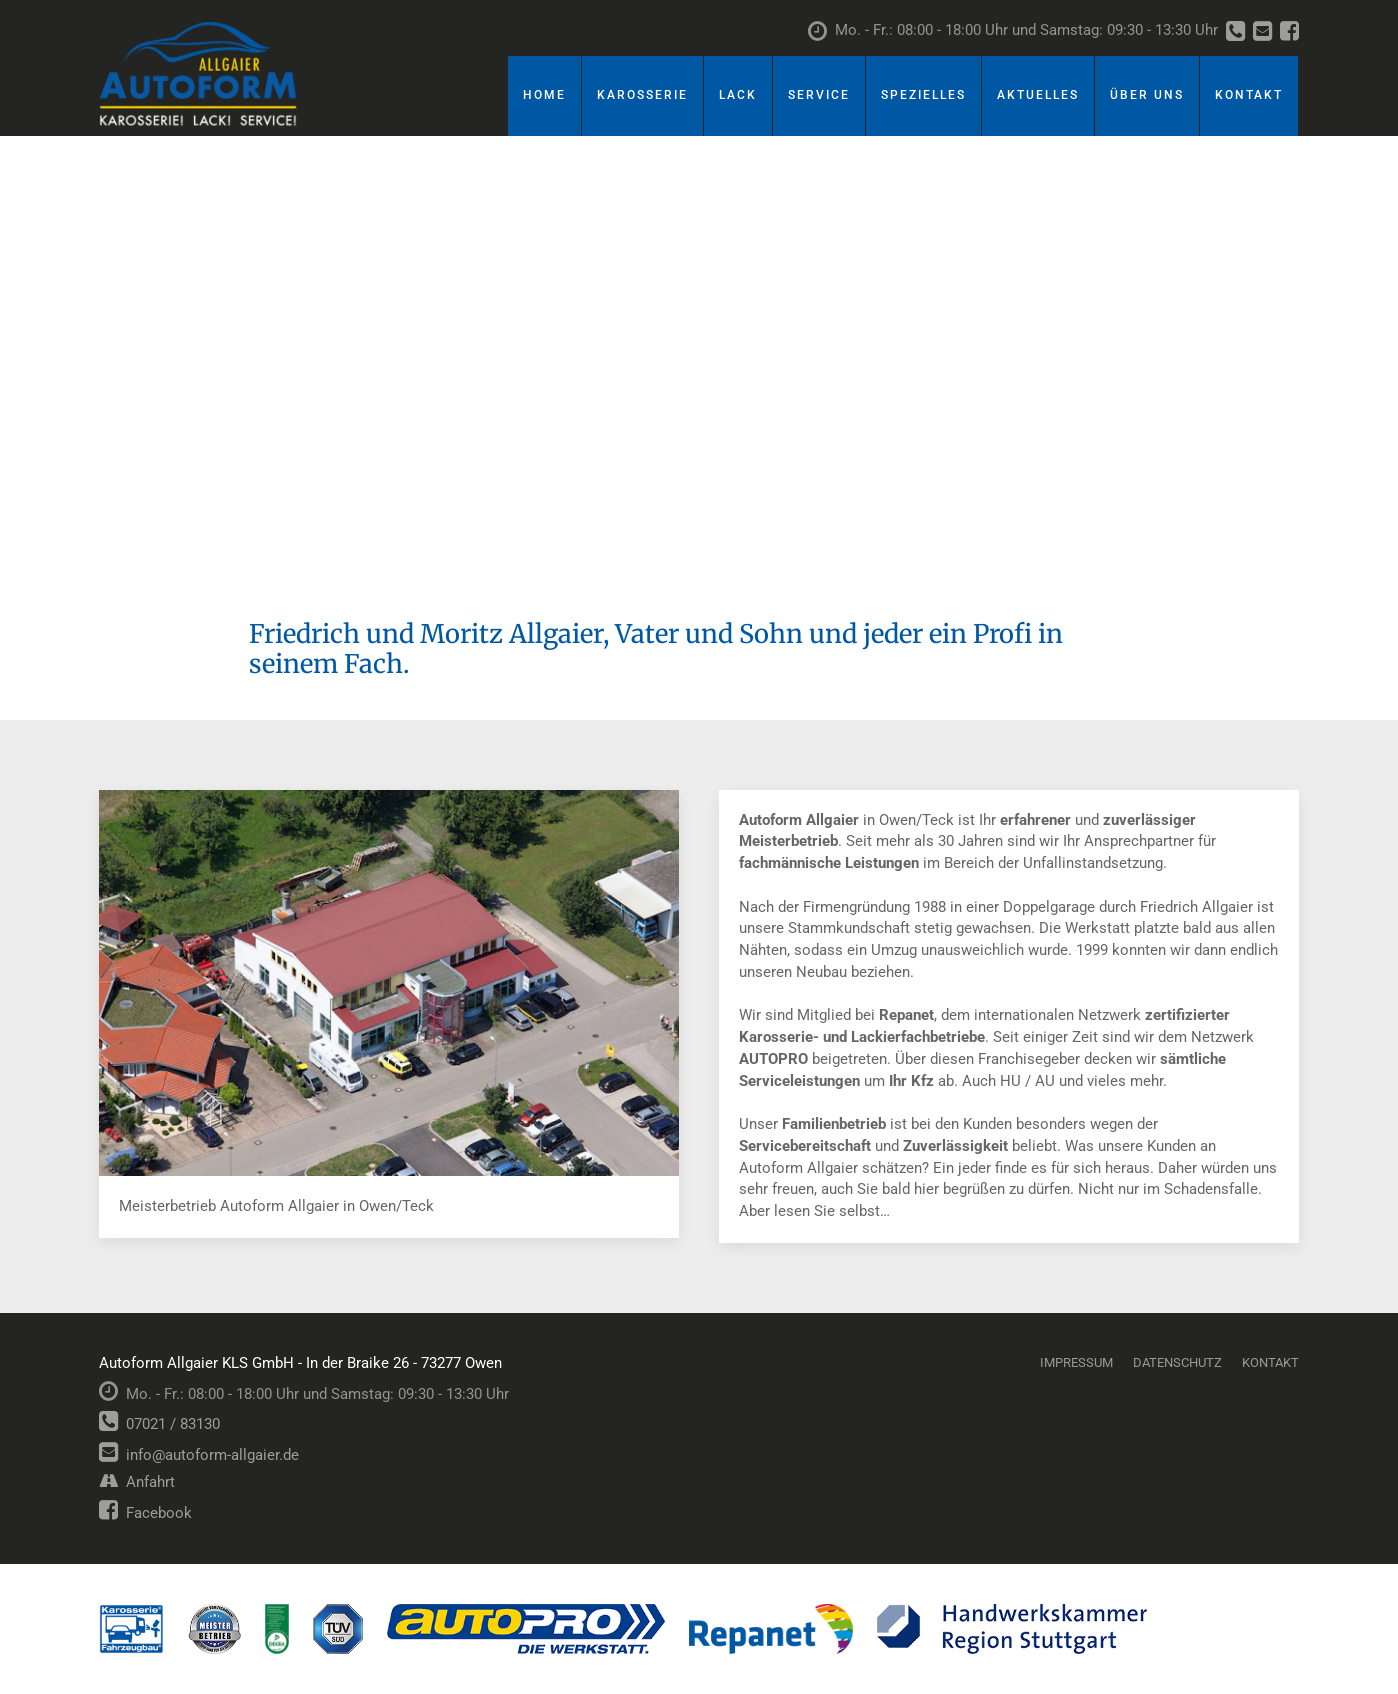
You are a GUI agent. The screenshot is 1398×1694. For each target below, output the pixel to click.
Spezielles (923, 95)
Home (544, 95)
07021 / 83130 (159, 1424)
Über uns (1147, 95)
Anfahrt (137, 1482)
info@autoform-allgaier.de (199, 1455)
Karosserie (642, 95)
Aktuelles (1038, 95)
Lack (738, 95)
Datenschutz (1177, 1362)
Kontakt (1249, 95)
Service (819, 95)
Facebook (145, 1513)
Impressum (1076, 1362)
